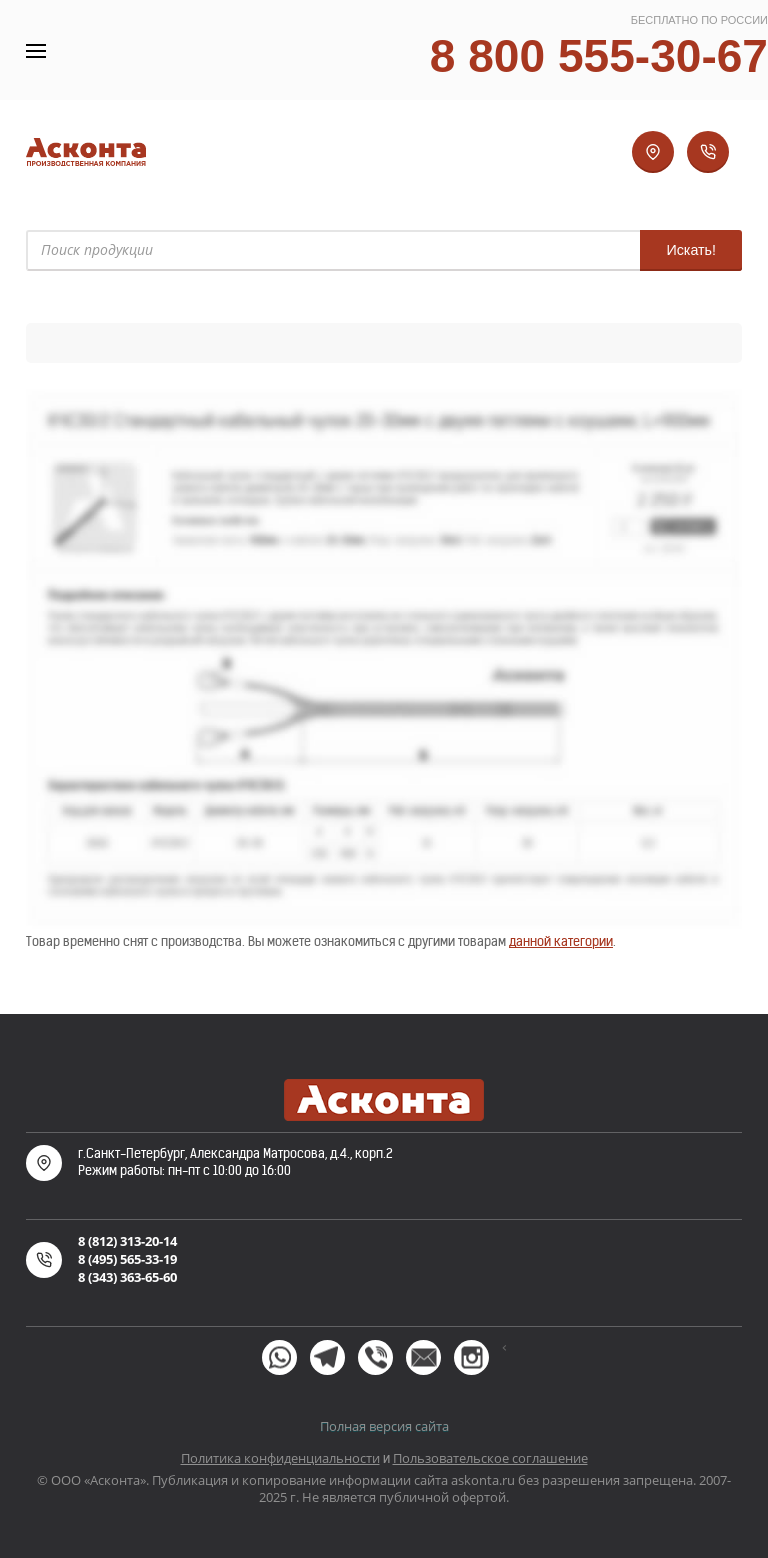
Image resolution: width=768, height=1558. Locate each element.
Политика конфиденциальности (280, 1458)
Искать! (691, 250)
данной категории (561, 941)
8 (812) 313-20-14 (127, 1241)
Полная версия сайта (384, 1426)
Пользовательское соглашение (490, 1458)
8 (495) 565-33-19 (127, 1259)
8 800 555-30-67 (599, 56)
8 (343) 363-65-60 (127, 1277)
